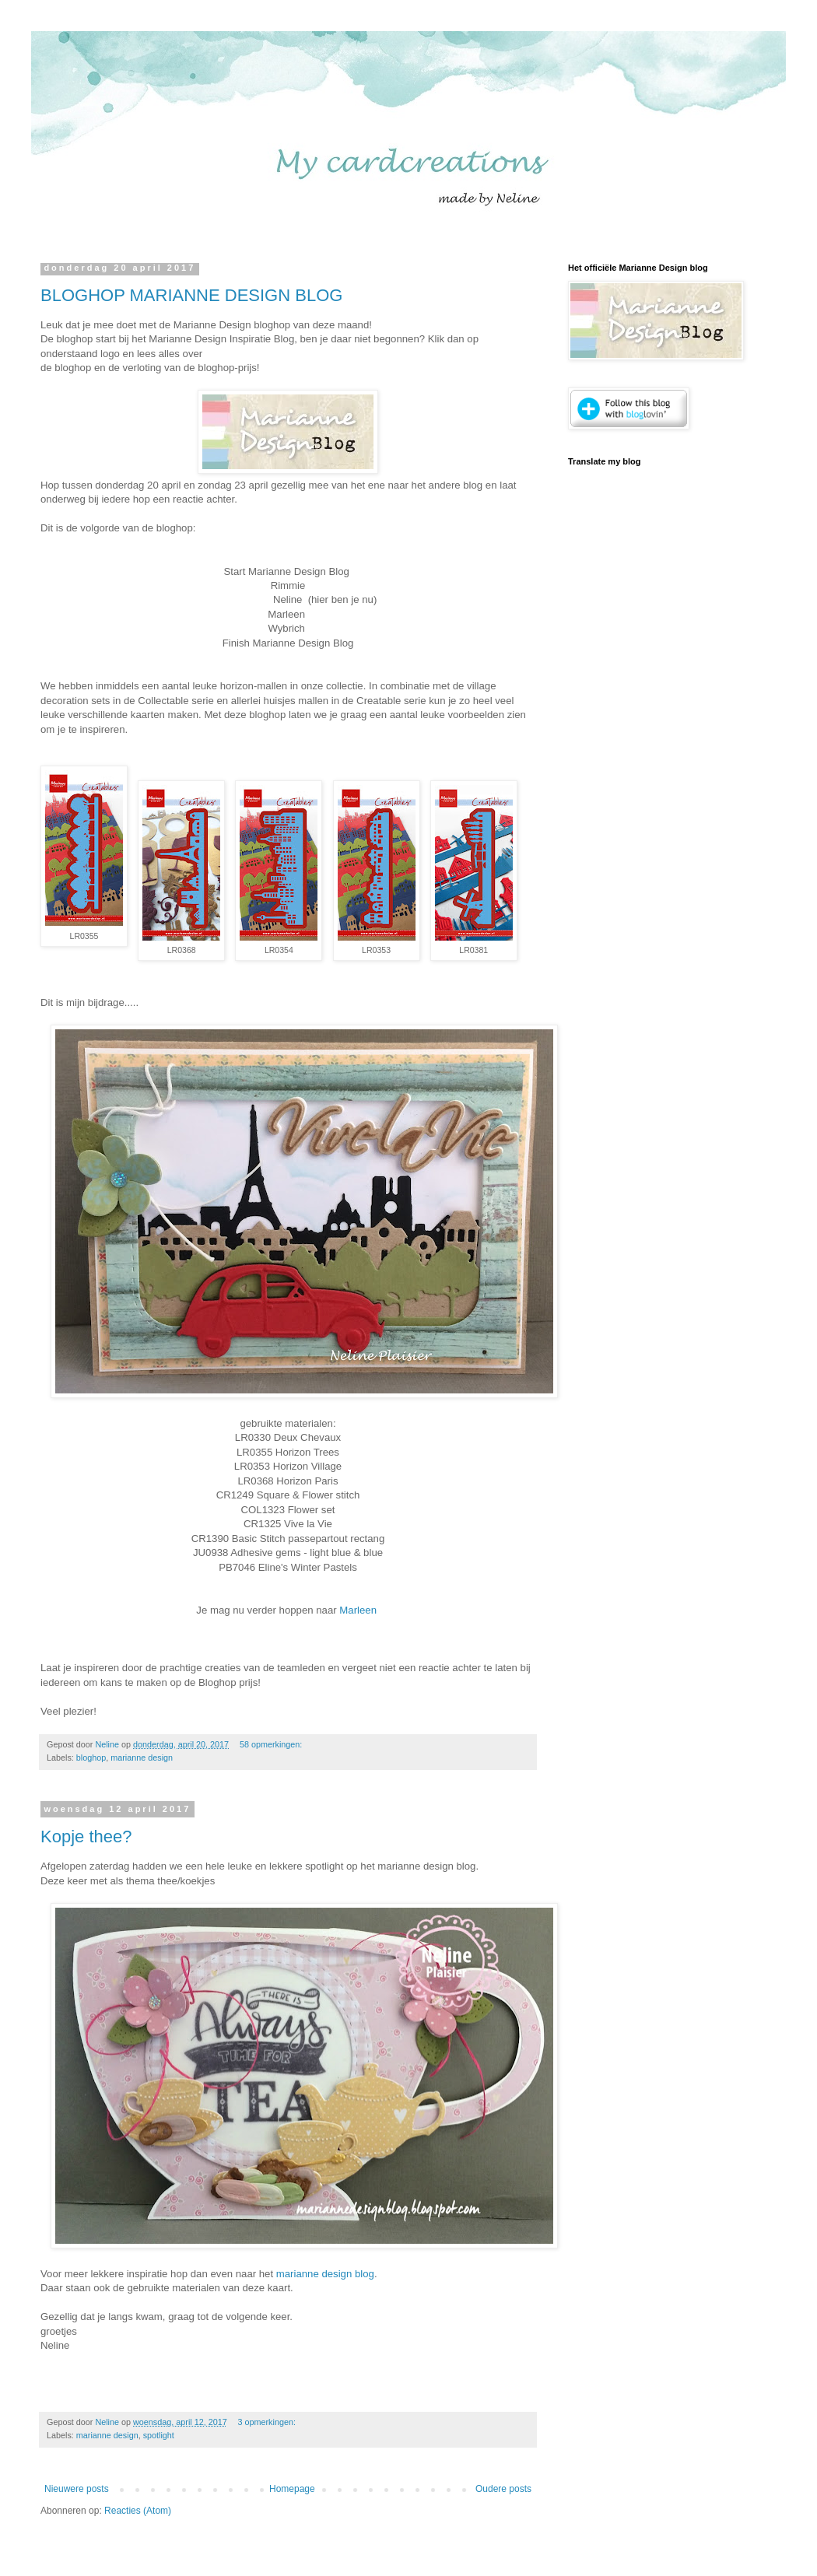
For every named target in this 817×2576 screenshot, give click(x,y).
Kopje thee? (85, 1836)
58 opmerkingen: (272, 1744)
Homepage (292, 2488)
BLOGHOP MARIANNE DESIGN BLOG (191, 295)
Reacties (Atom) (137, 2510)
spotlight (158, 2435)
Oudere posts (503, 2488)
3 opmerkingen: (268, 2422)
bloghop (91, 1757)
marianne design (141, 1757)
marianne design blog (323, 2274)
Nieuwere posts (76, 2488)
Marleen (359, 1610)
